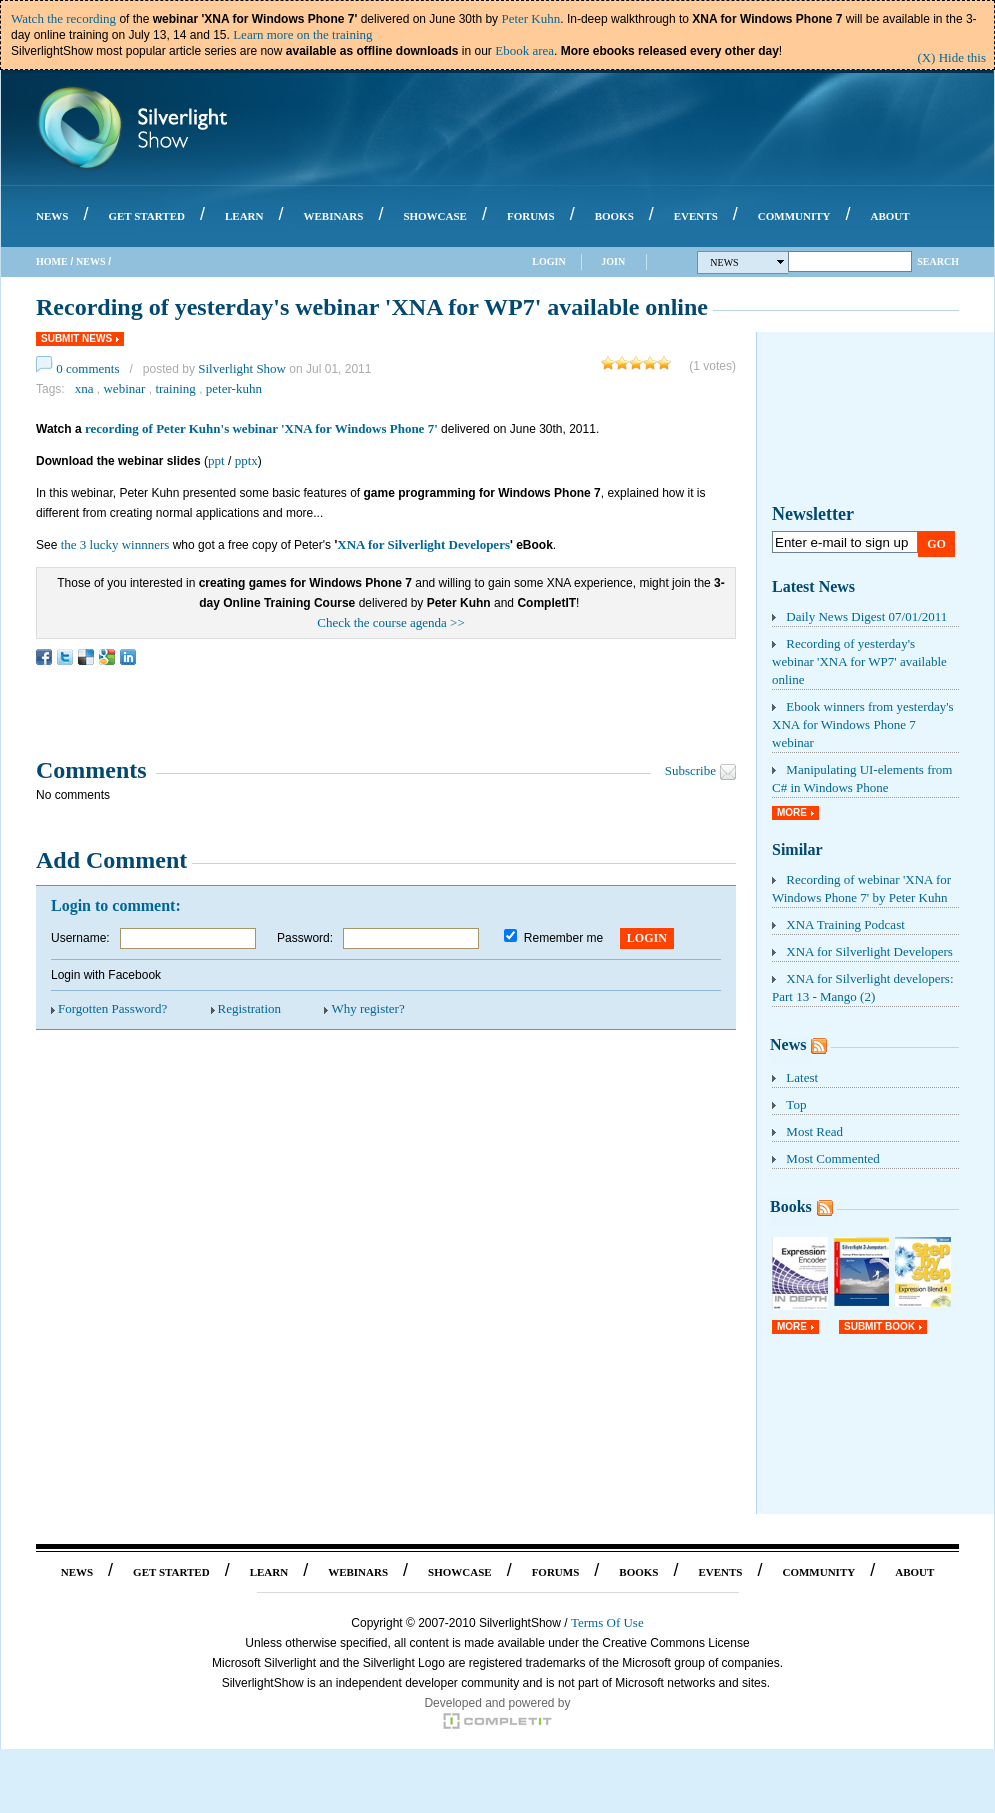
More (792, 812)
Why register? (367, 1008)
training (175, 388)
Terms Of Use (607, 1622)
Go (936, 544)
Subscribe (690, 770)
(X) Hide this (951, 57)
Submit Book (879, 1326)
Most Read (814, 1131)
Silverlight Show (242, 368)
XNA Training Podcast (845, 924)
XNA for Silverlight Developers (423, 544)
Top (796, 1104)
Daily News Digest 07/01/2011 (866, 616)
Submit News (76, 338)
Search (938, 261)
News (90, 261)
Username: (80, 938)
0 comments (87, 368)
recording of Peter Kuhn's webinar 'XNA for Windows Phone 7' (261, 428)
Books (791, 1206)
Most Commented (833, 1158)
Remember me (563, 938)
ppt (216, 460)
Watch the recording (63, 18)
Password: (305, 938)
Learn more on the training (302, 34)
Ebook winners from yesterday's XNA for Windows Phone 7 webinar (863, 724)
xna (84, 388)
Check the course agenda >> (391, 622)
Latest (802, 1077)
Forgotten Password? (112, 1008)
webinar (124, 388)
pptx (246, 460)
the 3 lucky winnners (115, 544)
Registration (250, 1008)
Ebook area (524, 50)
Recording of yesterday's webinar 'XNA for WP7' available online (859, 661)
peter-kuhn (234, 388)
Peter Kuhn (530, 18)
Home (52, 261)
